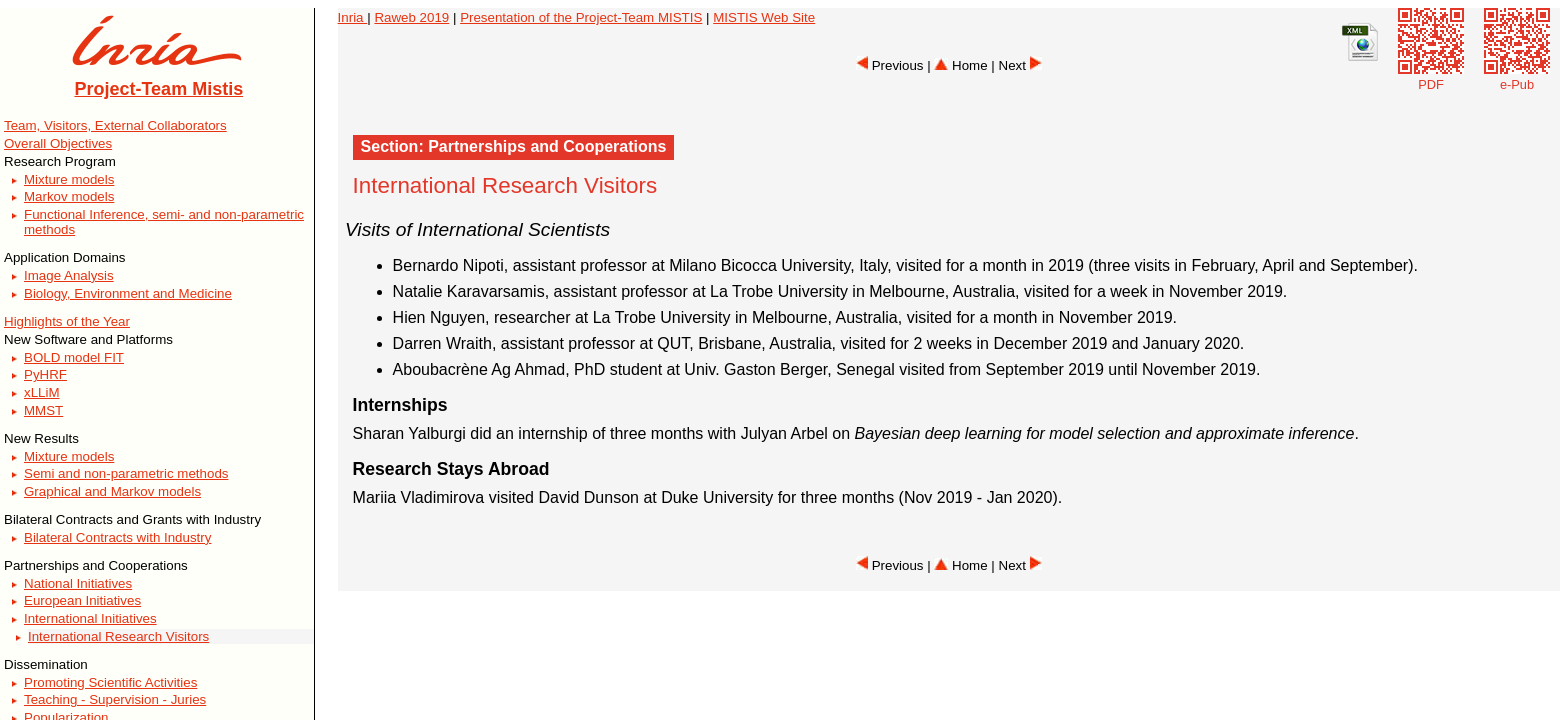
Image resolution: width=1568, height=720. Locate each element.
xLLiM (42, 392)
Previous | (895, 65)
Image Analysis (69, 275)
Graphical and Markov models (112, 491)
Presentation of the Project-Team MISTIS (581, 17)
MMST (43, 410)
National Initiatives (78, 583)
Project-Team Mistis (158, 89)
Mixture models (69, 179)
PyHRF (45, 374)
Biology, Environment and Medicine (128, 293)
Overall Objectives (58, 143)
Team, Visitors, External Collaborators (115, 125)
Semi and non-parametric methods (126, 473)
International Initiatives (90, 618)
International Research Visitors (118, 636)
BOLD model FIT (74, 357)
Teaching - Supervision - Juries (115, 699)
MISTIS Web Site (764, 17)
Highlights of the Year (67, 321)
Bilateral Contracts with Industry (117, 537)
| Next (1016, 65)
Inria (353, 17)
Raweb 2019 (411, 17)
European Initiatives (82, 600)
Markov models (69, 196)
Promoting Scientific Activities (110, 682)
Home (960, 65)
